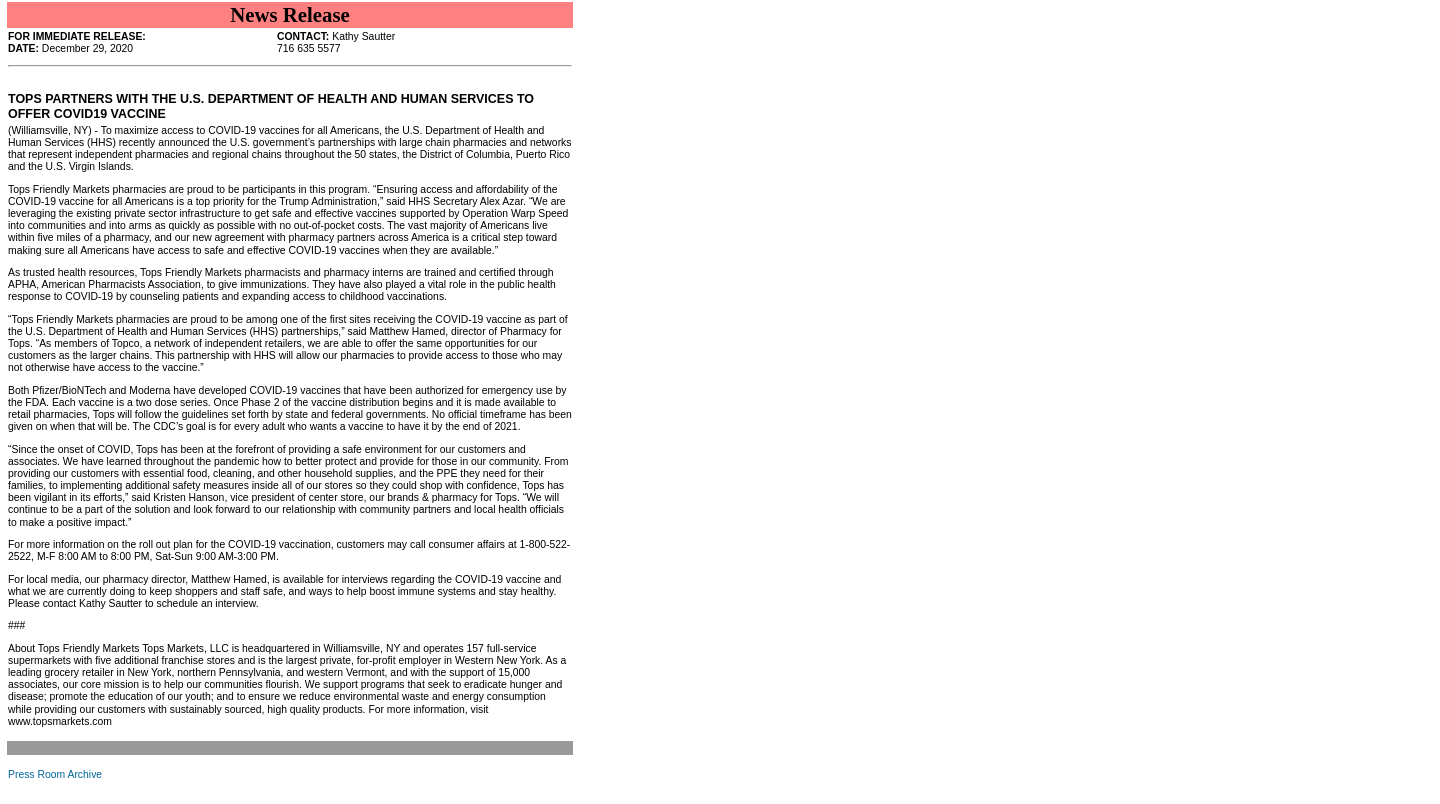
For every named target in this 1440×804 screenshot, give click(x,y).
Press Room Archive (55, 774)
